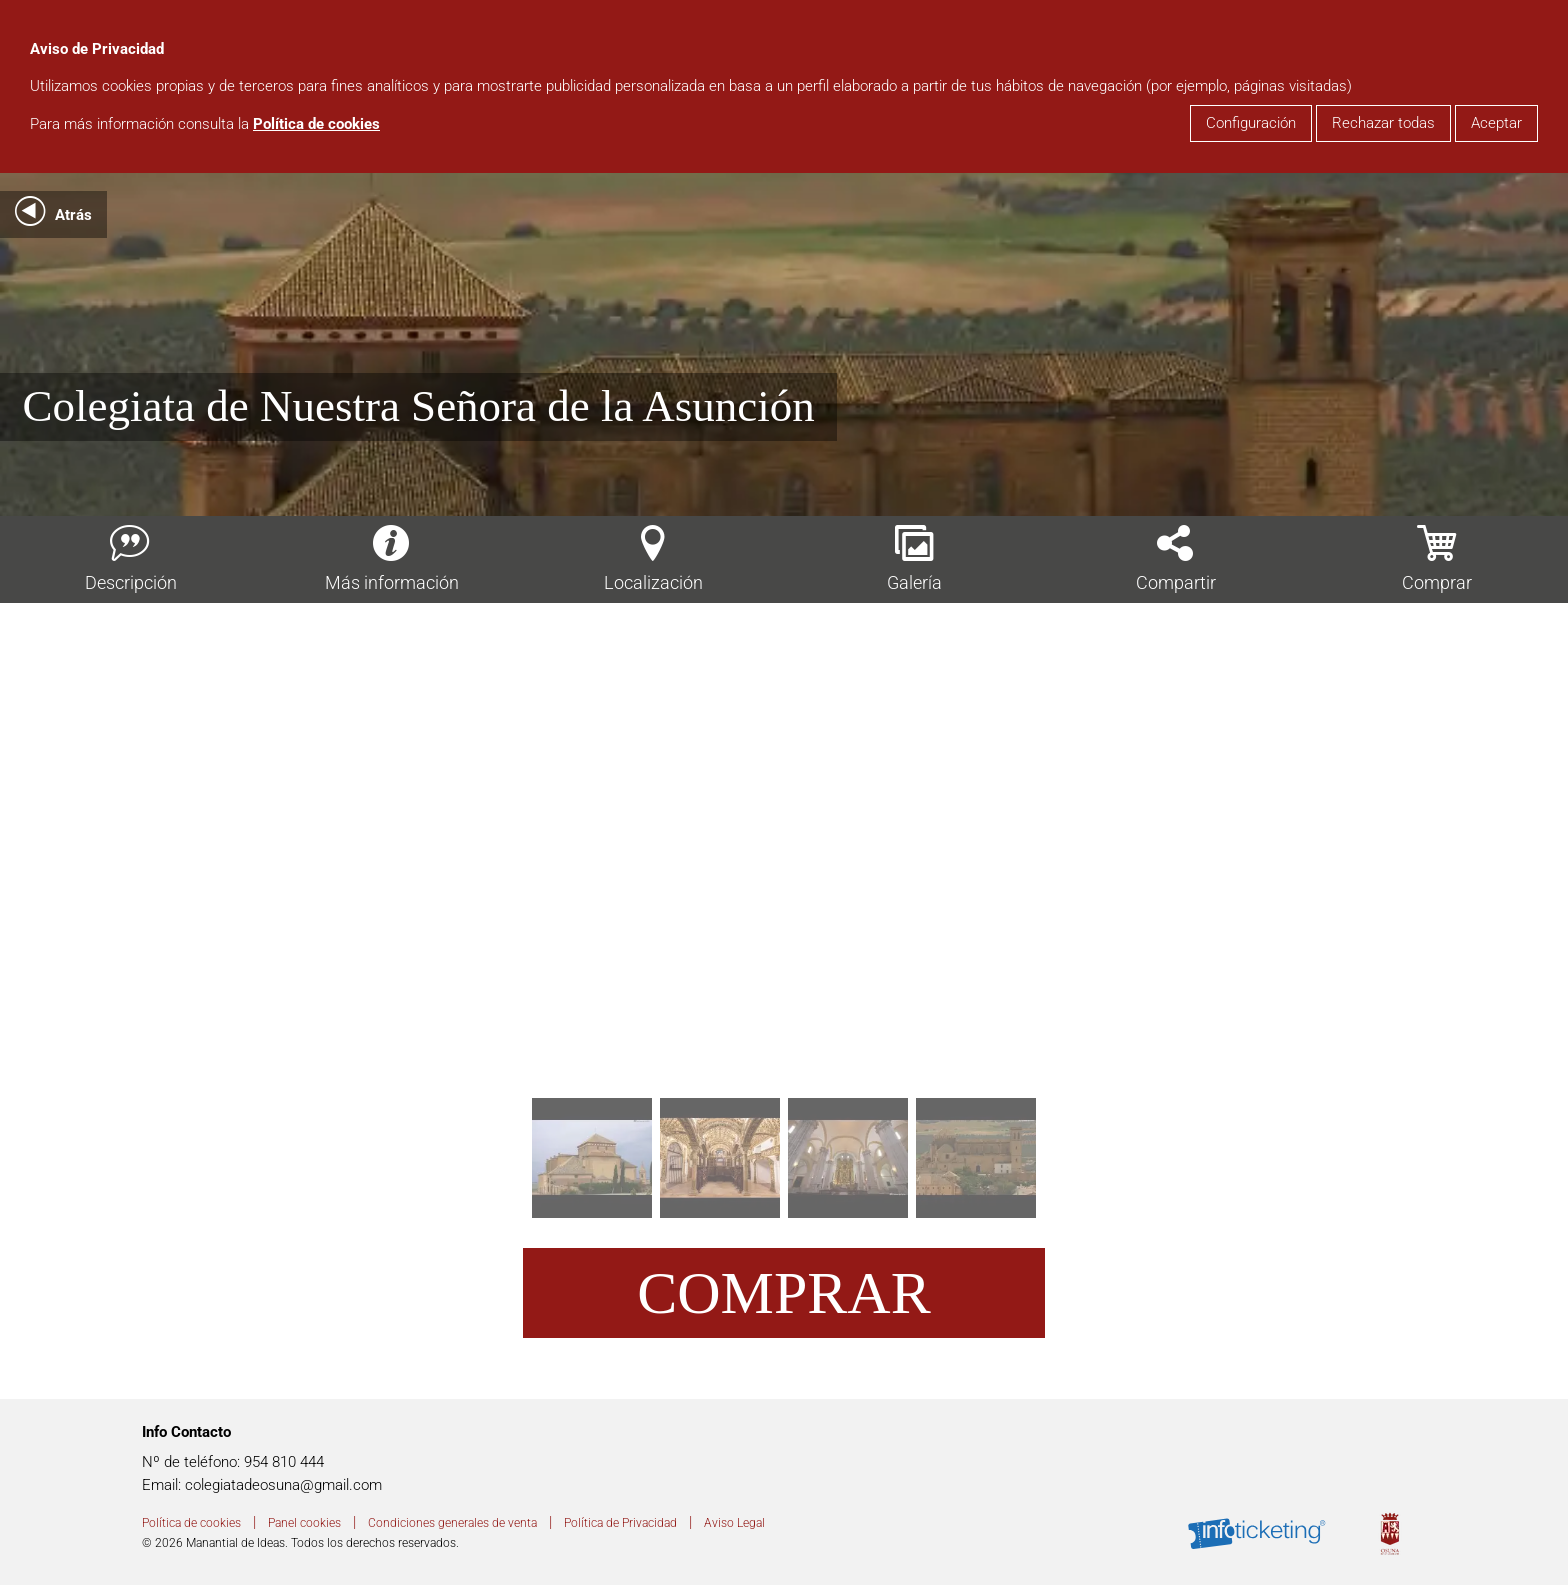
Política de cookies (316, 124)
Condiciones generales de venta (452, 1523)
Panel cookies (304, 1523)
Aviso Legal (734, 1523)
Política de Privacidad (620, 1523)
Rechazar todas (1383, 123)
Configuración (1251, 123)
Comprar (783, 1293)
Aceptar (1496, 123)
